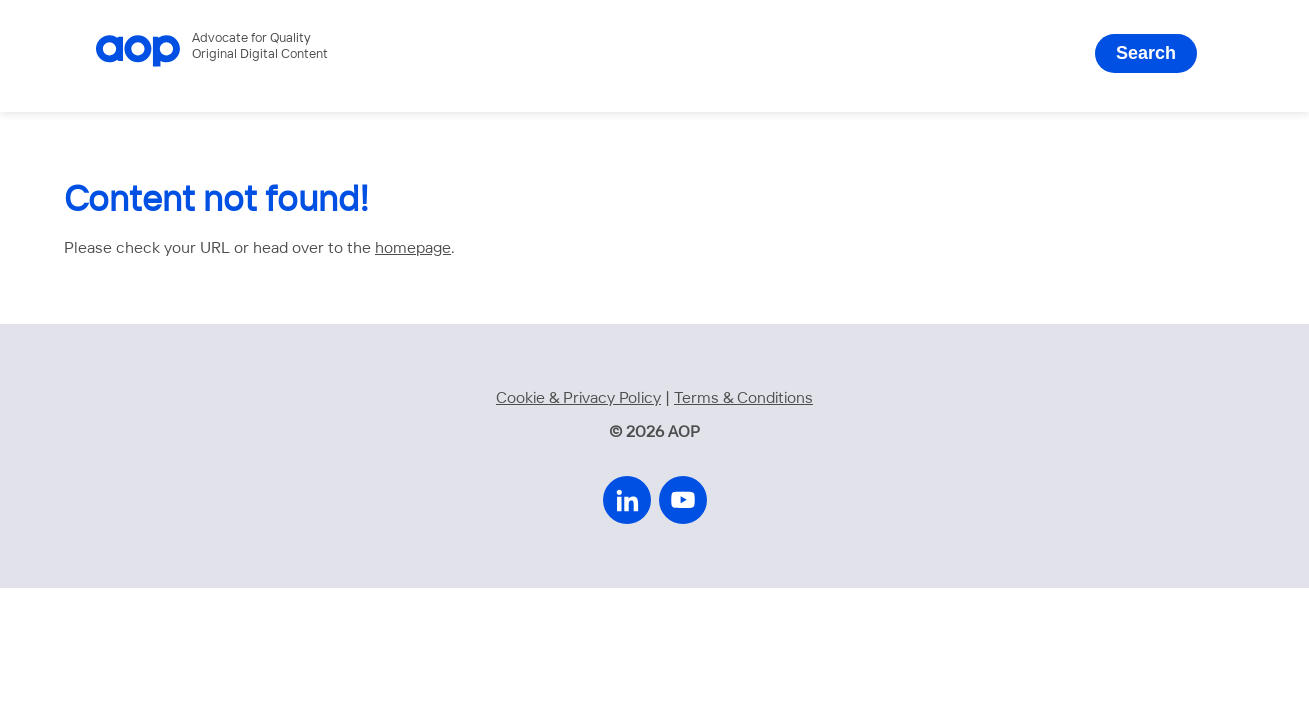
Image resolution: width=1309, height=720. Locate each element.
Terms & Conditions (743, 398)
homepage (413, 248)
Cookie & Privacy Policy (578, 398)
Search (1146, 53)
